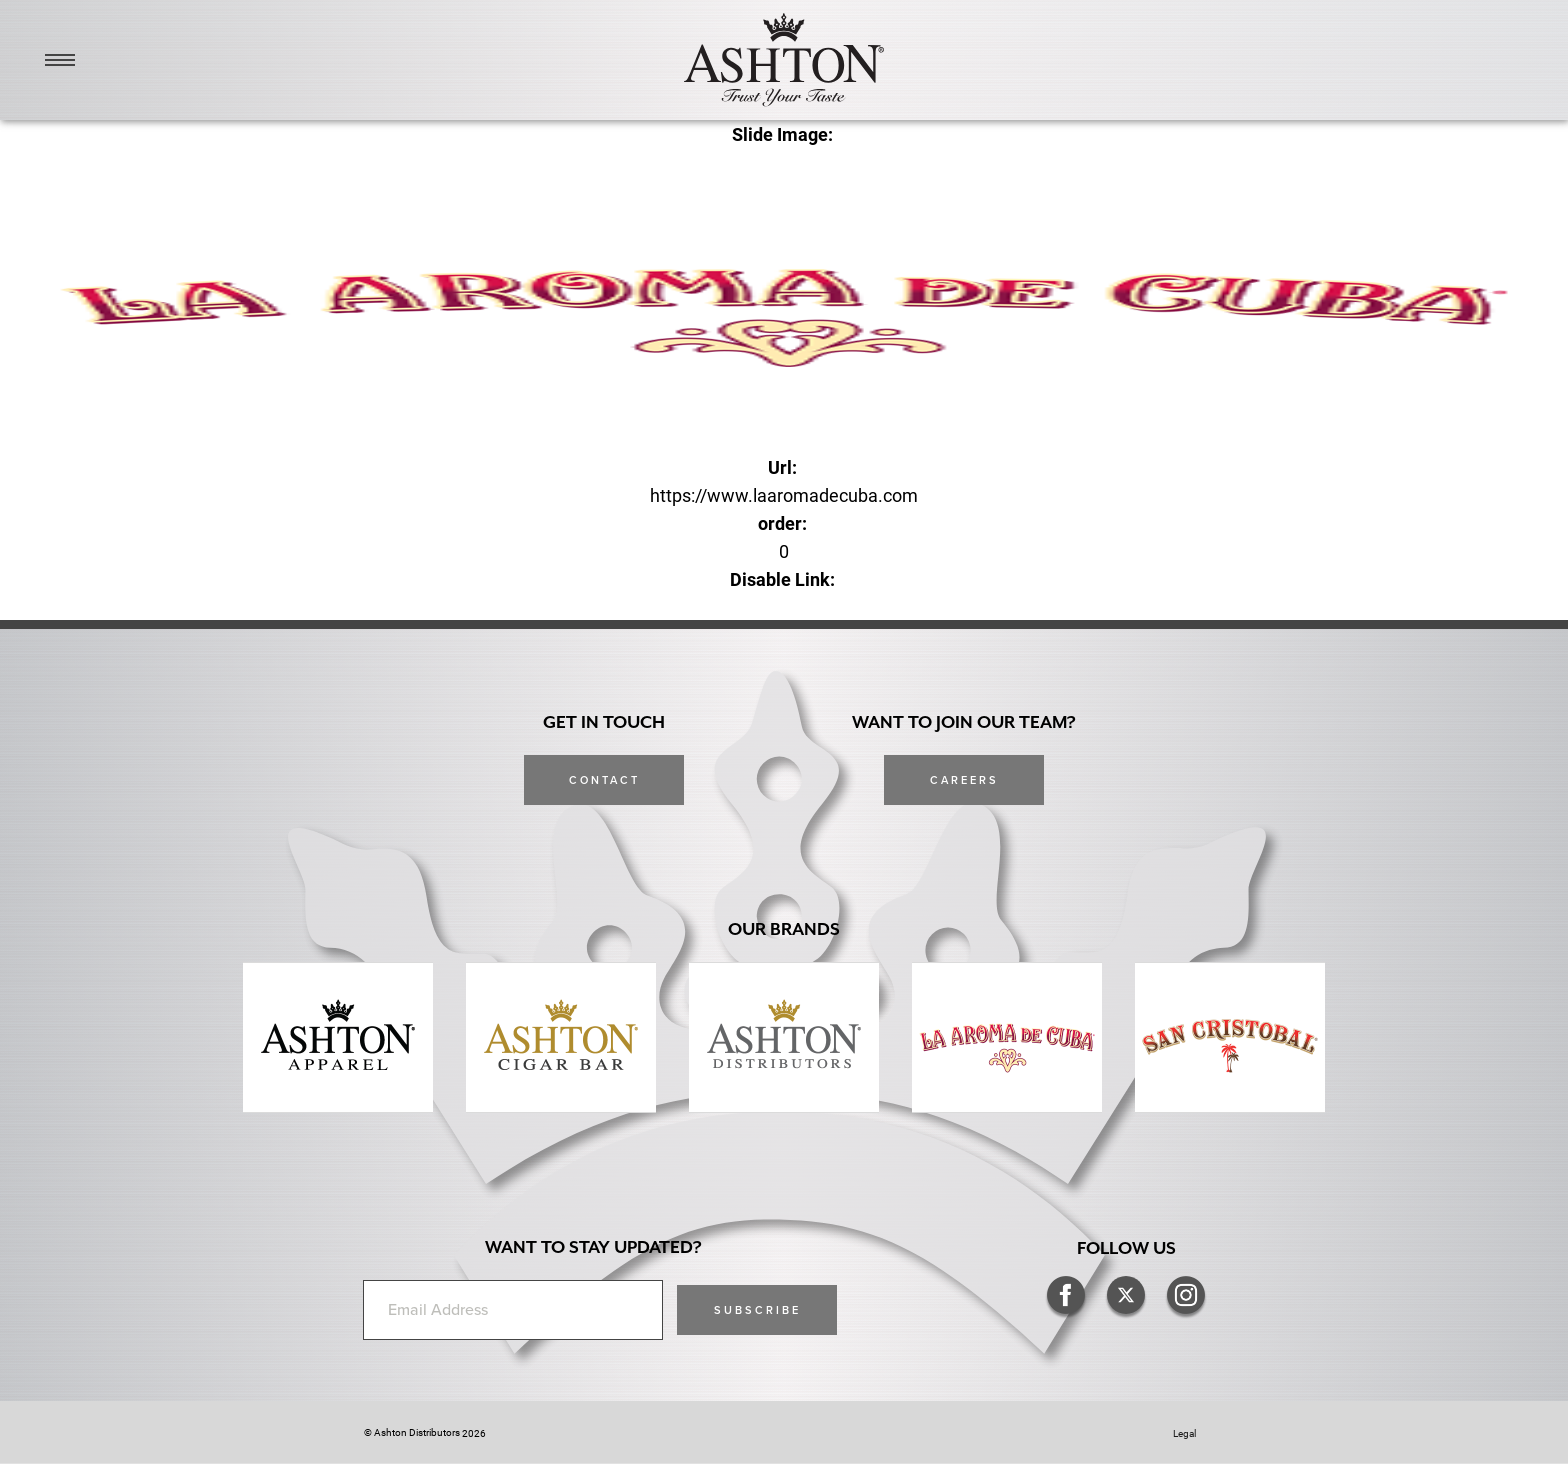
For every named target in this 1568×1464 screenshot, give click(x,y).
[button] (757, 1310)
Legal (1184, 1433)
